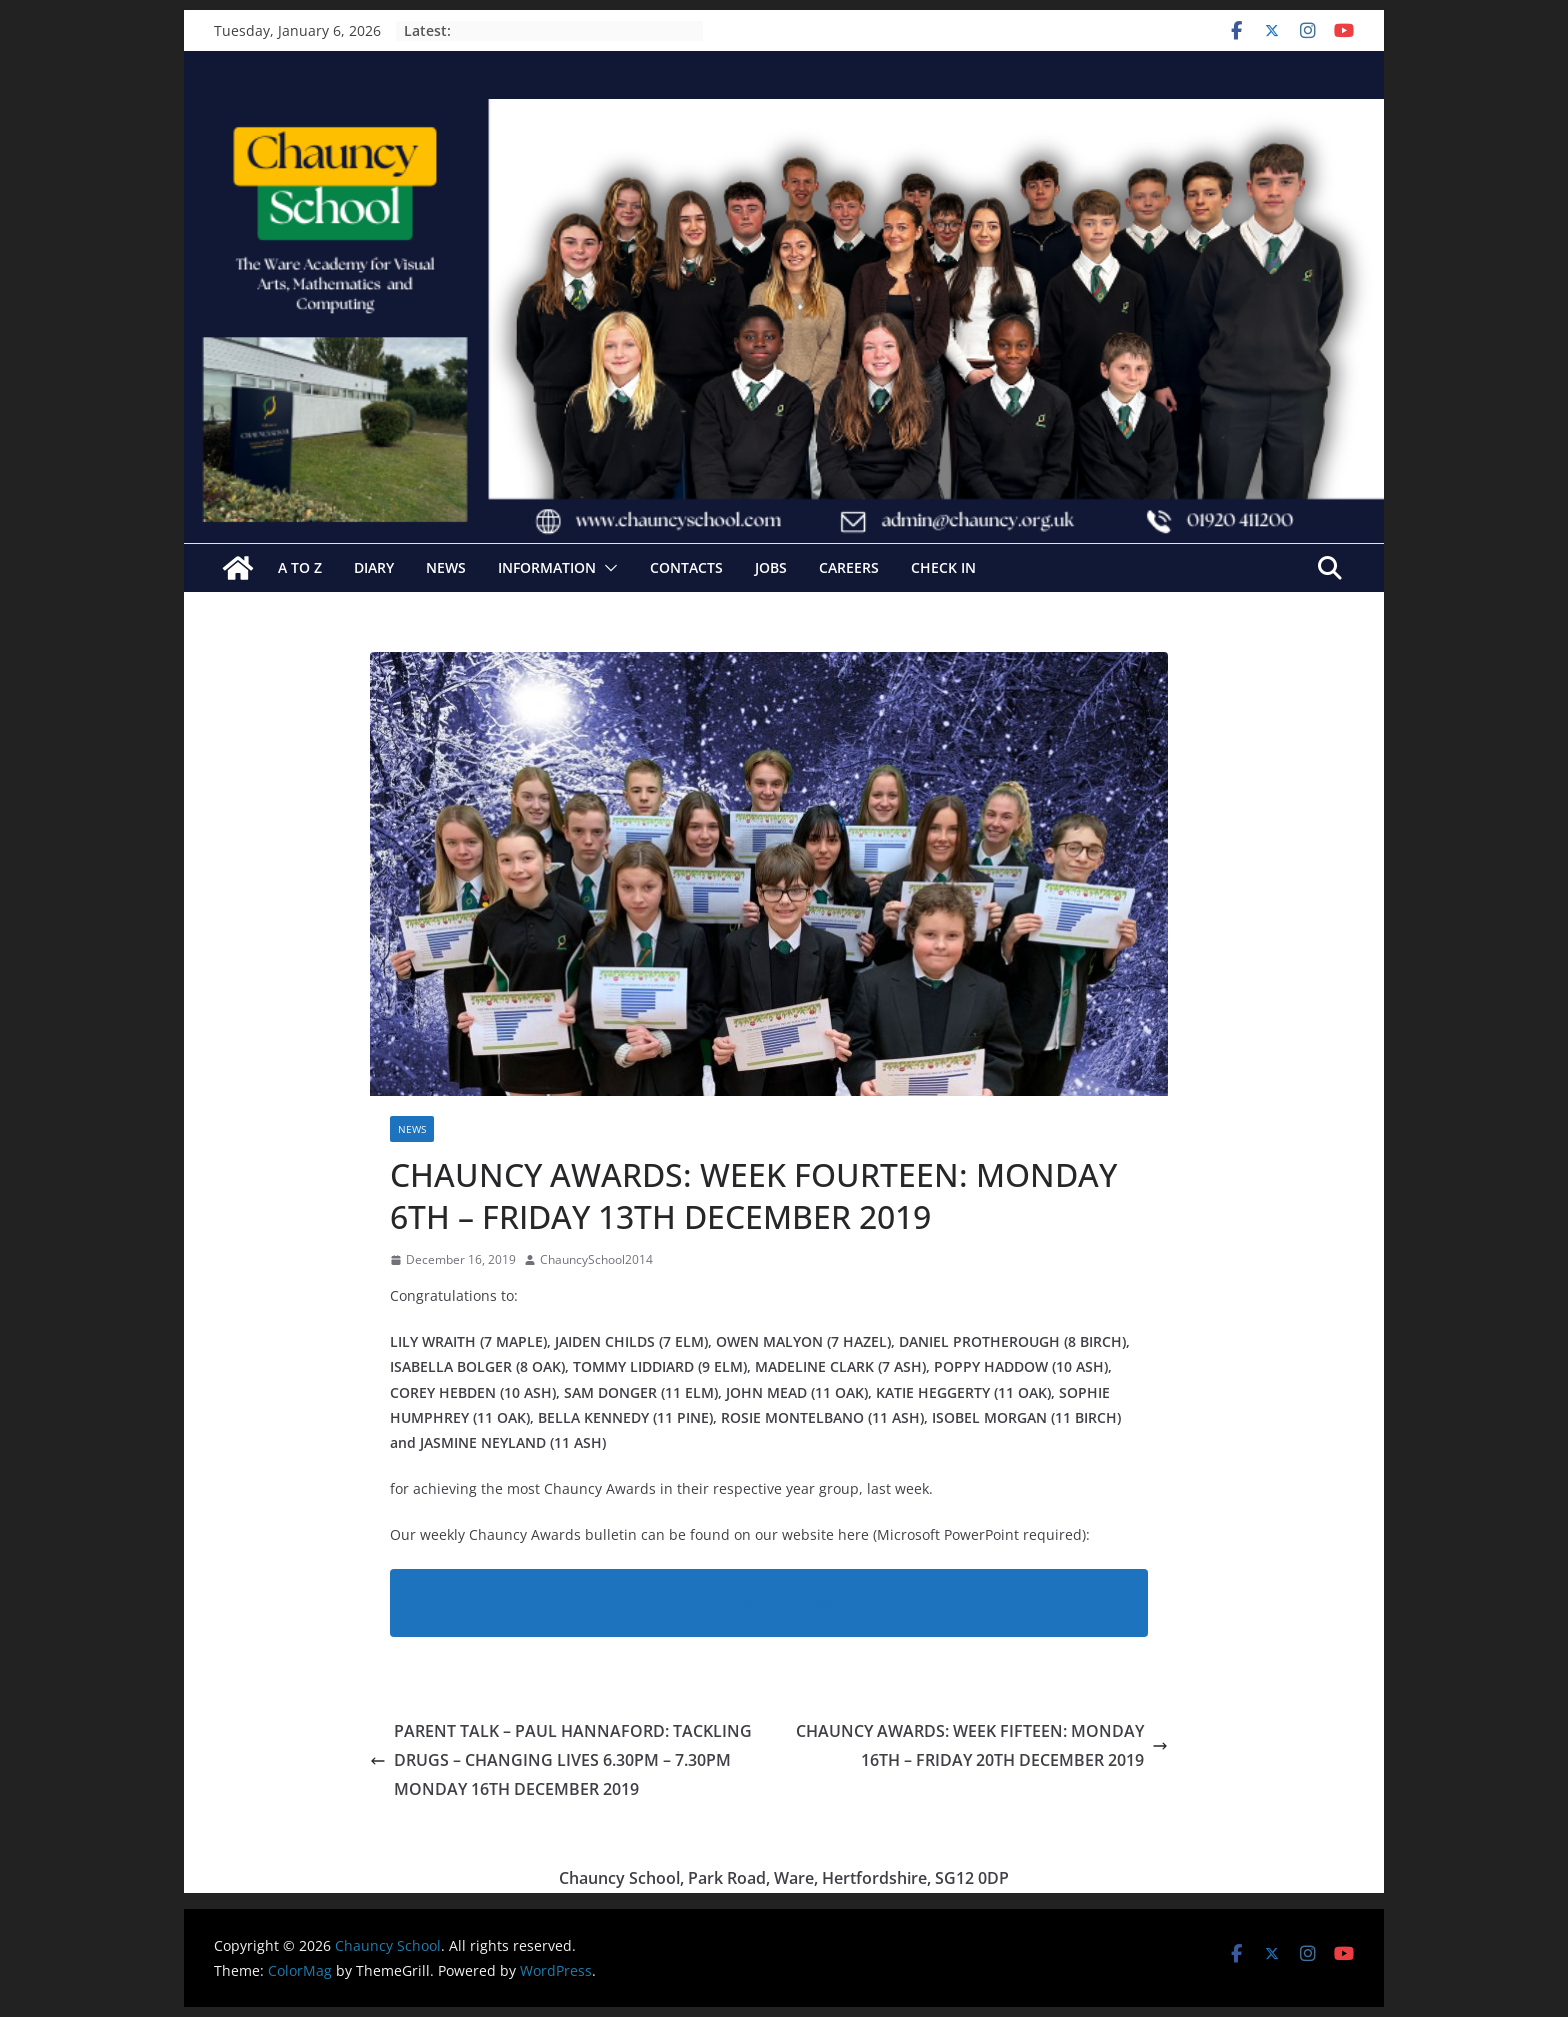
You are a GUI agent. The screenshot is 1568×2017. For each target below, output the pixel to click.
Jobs (771, 567)
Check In (943, 567)
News (446, 567)
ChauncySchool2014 (596, 1259)
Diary (374, 567)
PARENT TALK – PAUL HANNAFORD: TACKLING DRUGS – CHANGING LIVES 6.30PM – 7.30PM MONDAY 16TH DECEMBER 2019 (561, 1760)
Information (547, 567)
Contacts (686, 567)
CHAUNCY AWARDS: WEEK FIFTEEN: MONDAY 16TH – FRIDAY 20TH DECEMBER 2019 (982, 1745)
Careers (849, 567)
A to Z (300, 567)
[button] (607, 568)
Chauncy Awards (795, 1603)
